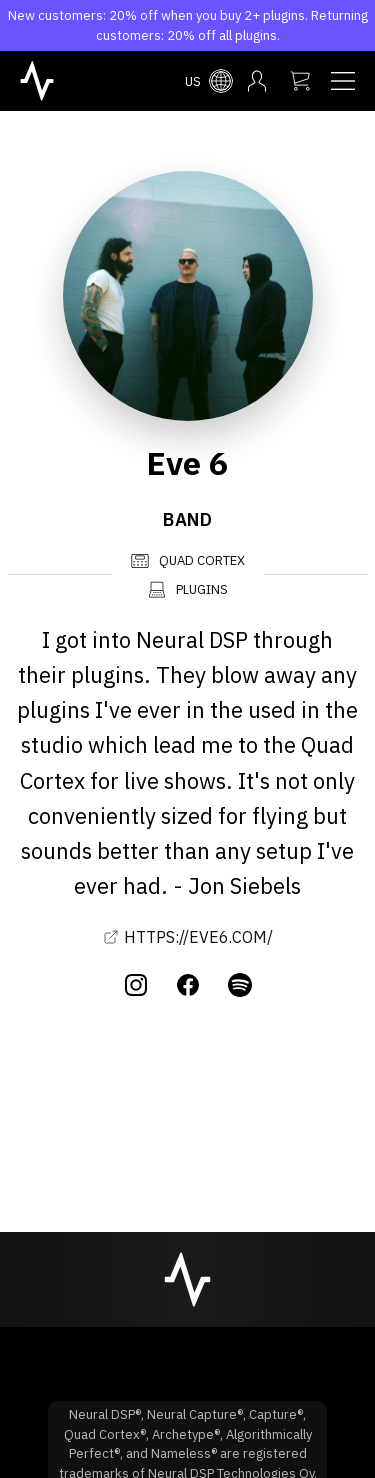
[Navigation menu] (343, 81)
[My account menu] (257, 81)
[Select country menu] (209, 81)
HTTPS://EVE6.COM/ (188, 937)
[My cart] (300, 81)
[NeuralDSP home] (37, 79)
